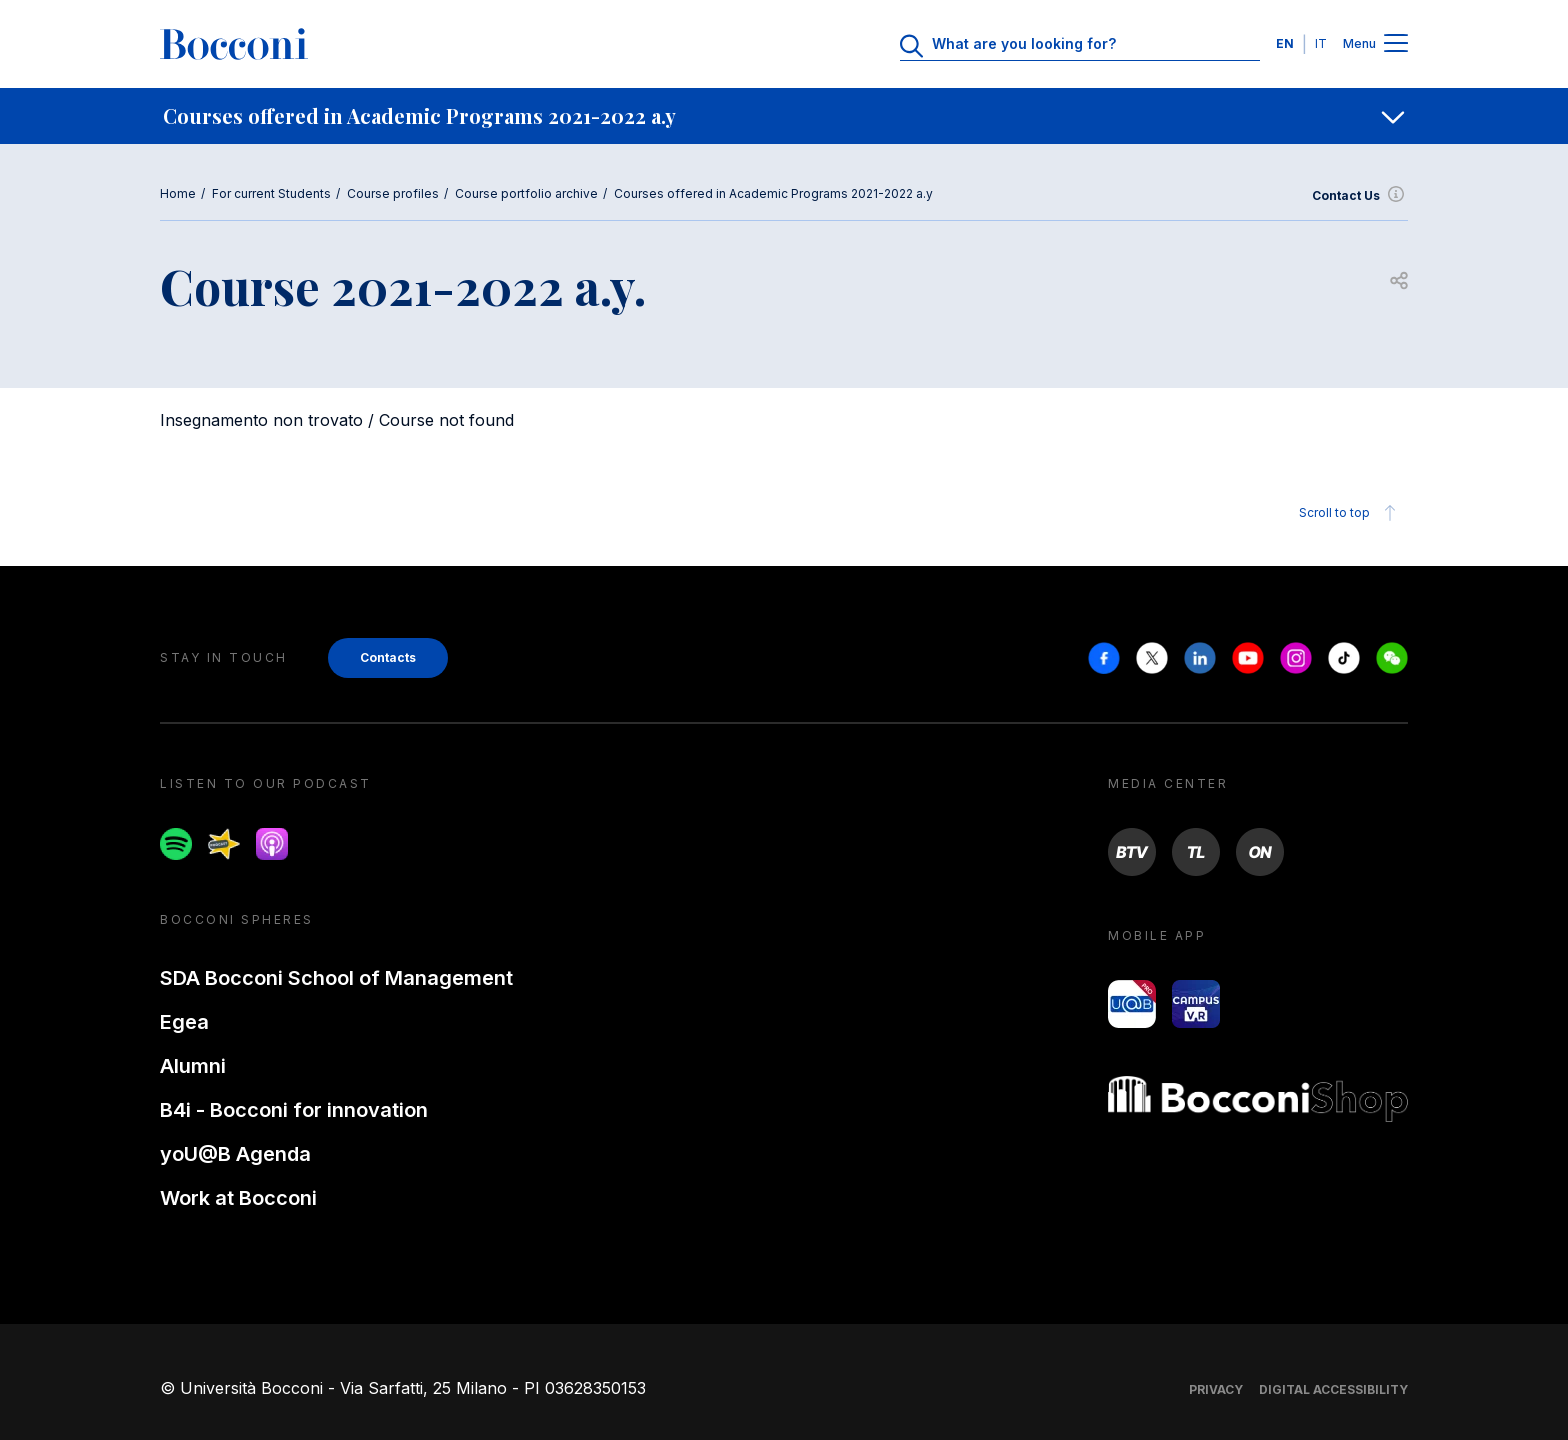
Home (178, 193)
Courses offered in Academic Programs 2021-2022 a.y (773, 193)
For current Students (271, 193)
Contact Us (1360, 196)
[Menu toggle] (1396, 44)
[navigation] (784, 116)
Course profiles (393, 193)
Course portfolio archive (526, 193)
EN (1285, 43)
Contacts (388, 657)
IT (1321, 43)
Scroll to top (1350, 513)
